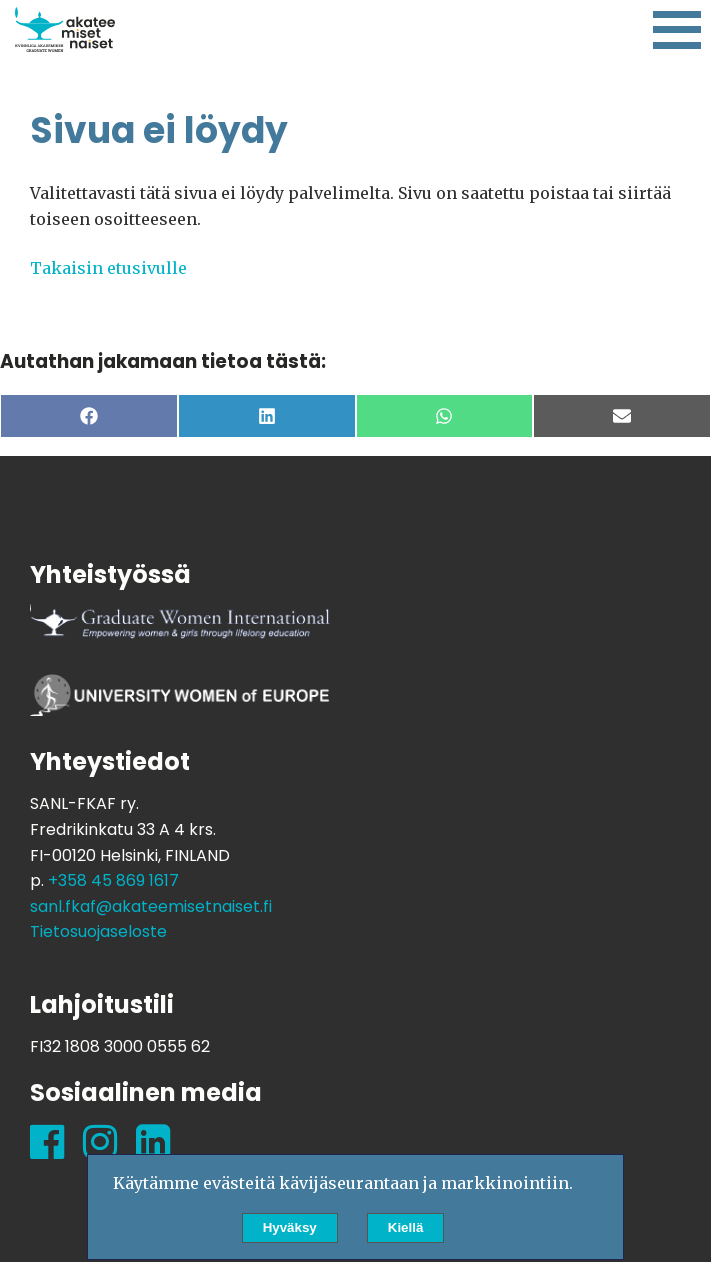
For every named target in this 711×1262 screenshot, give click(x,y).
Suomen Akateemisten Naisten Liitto (65, 30)
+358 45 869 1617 (113, 880)
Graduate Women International (180, 634)
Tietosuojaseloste (98, 931)
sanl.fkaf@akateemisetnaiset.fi (151, 906)
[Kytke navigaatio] (677, 31)
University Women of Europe (180, 704)
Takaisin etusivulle (108, 268)
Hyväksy (290, 1227)
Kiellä (406, 1227)
